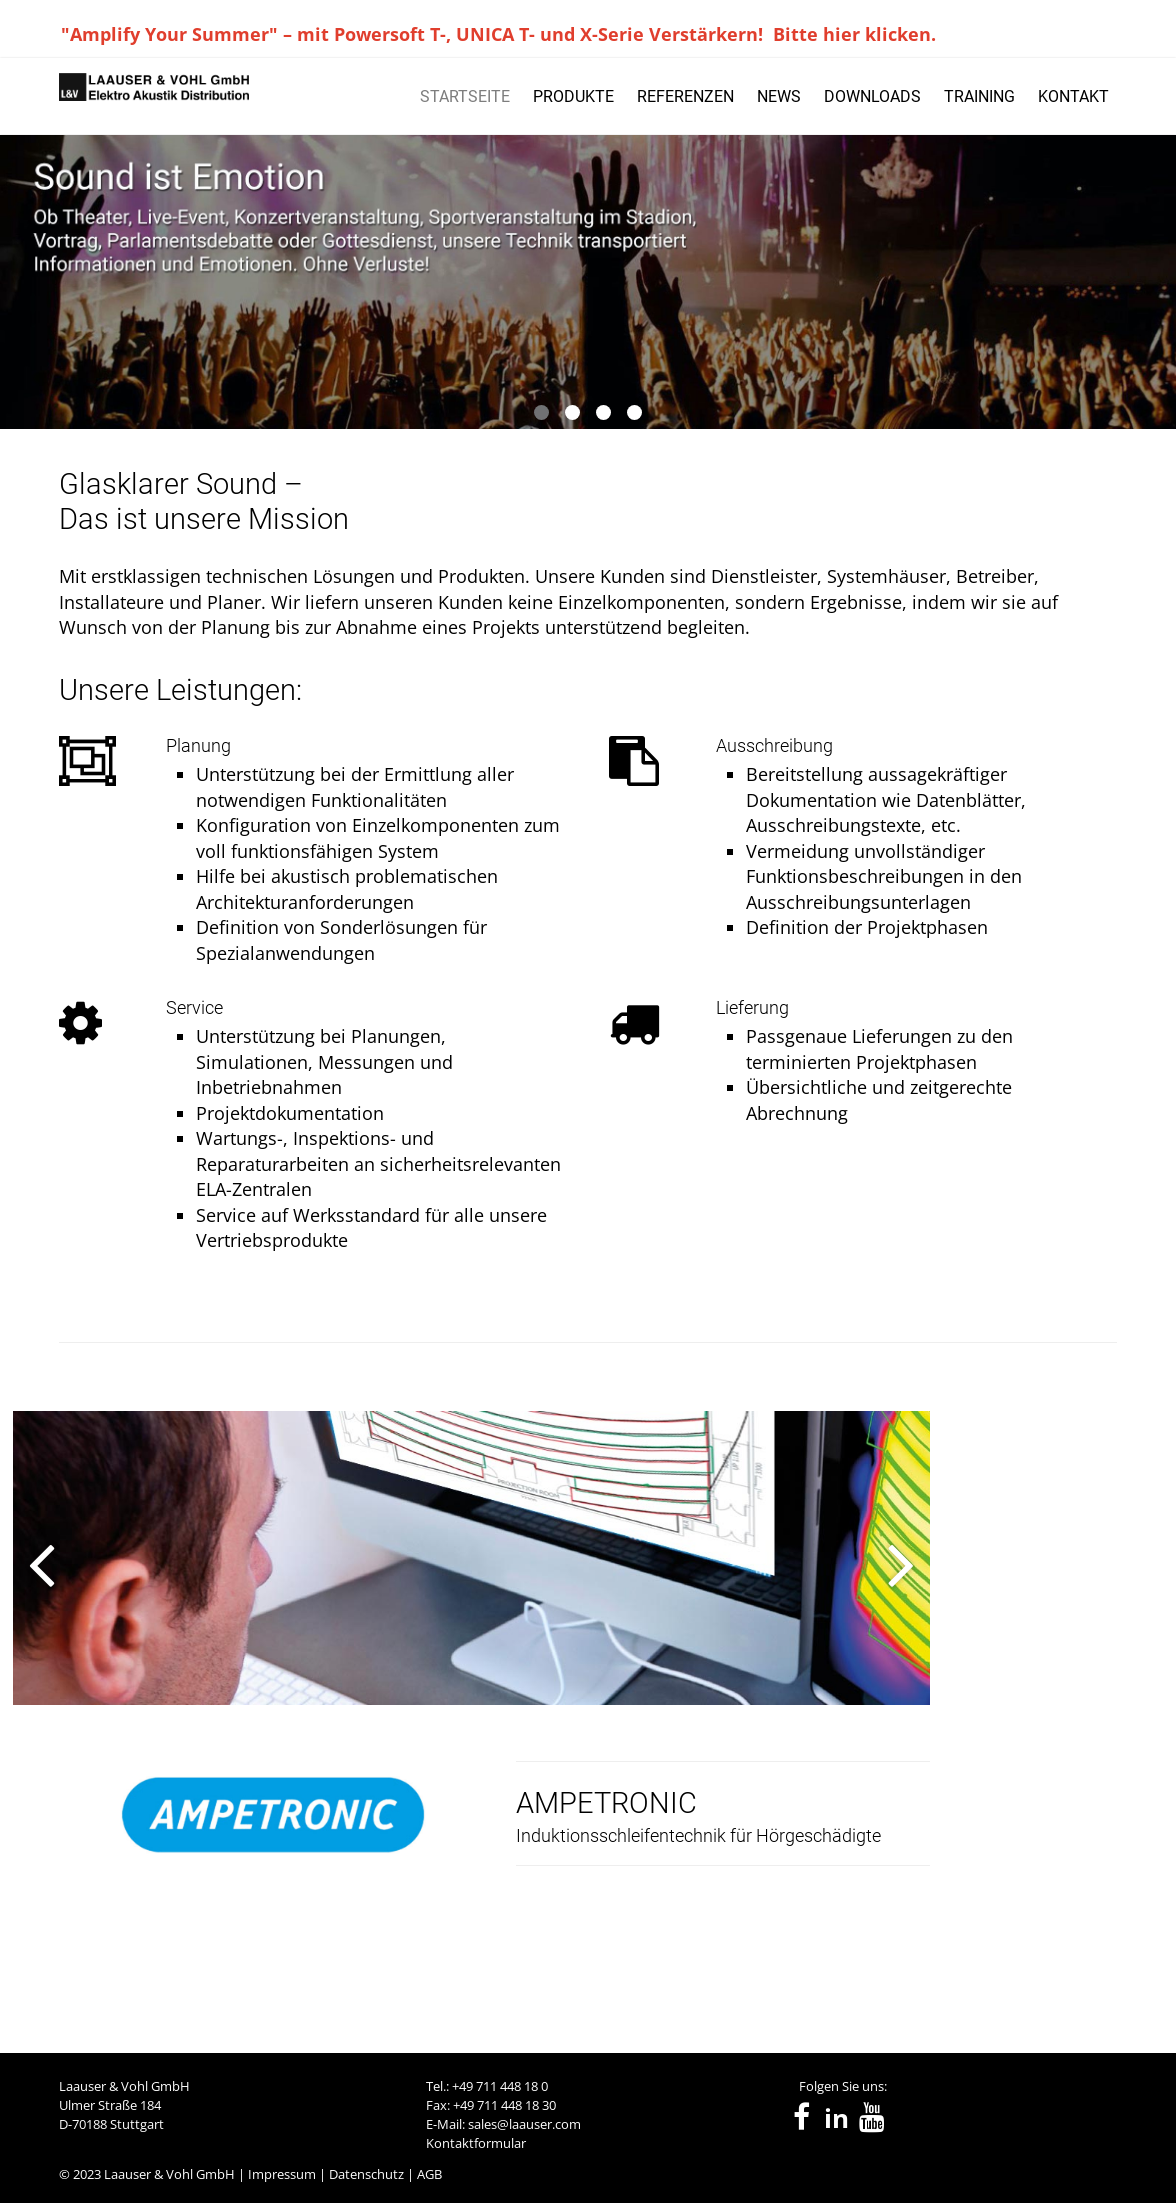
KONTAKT (1073, 96)
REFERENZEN (685, 96)
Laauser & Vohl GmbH (169, 2174)
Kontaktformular (476, 2143)
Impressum (282, 2174)
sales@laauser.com (524, 2124)
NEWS (779, 96)
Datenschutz (366, 2174)
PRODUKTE (573, 96)
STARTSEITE (465, 96)
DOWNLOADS (872, 96)
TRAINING (979, 96)
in (836, 2118)
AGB (429, 2174)
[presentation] (28, 1690)
